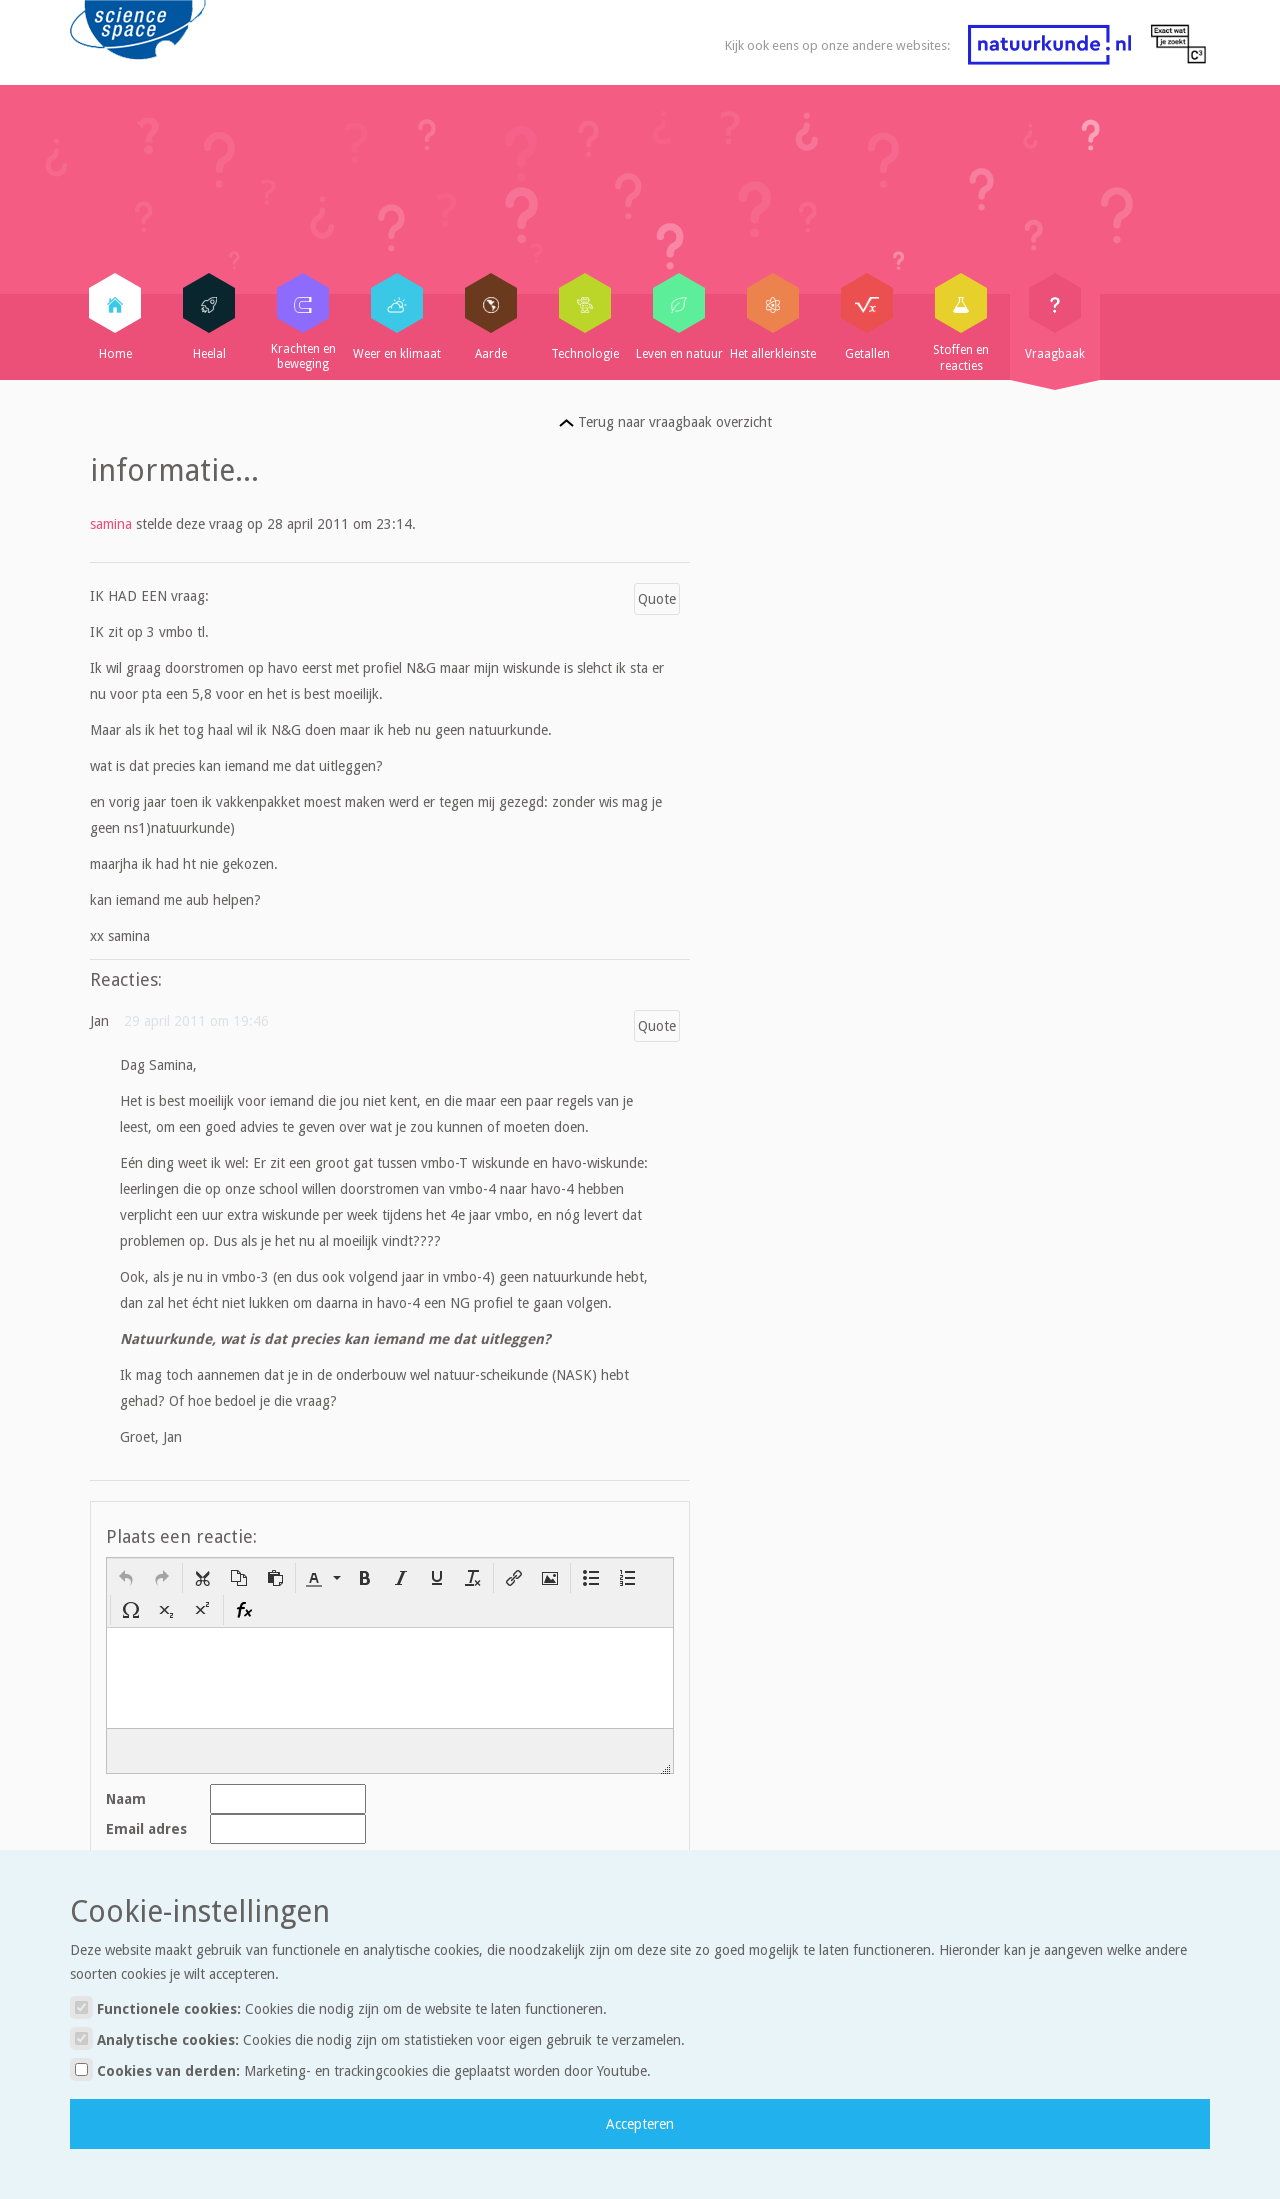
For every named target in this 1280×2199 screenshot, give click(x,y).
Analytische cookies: (377, 2038)
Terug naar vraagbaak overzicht (665, 422)
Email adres (146, 1829)
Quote (657, 599)
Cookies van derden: (360, 2069)
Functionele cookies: (338, 2007)
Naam (126, 1799)
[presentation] (126, 1578)
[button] (126, 1578)
